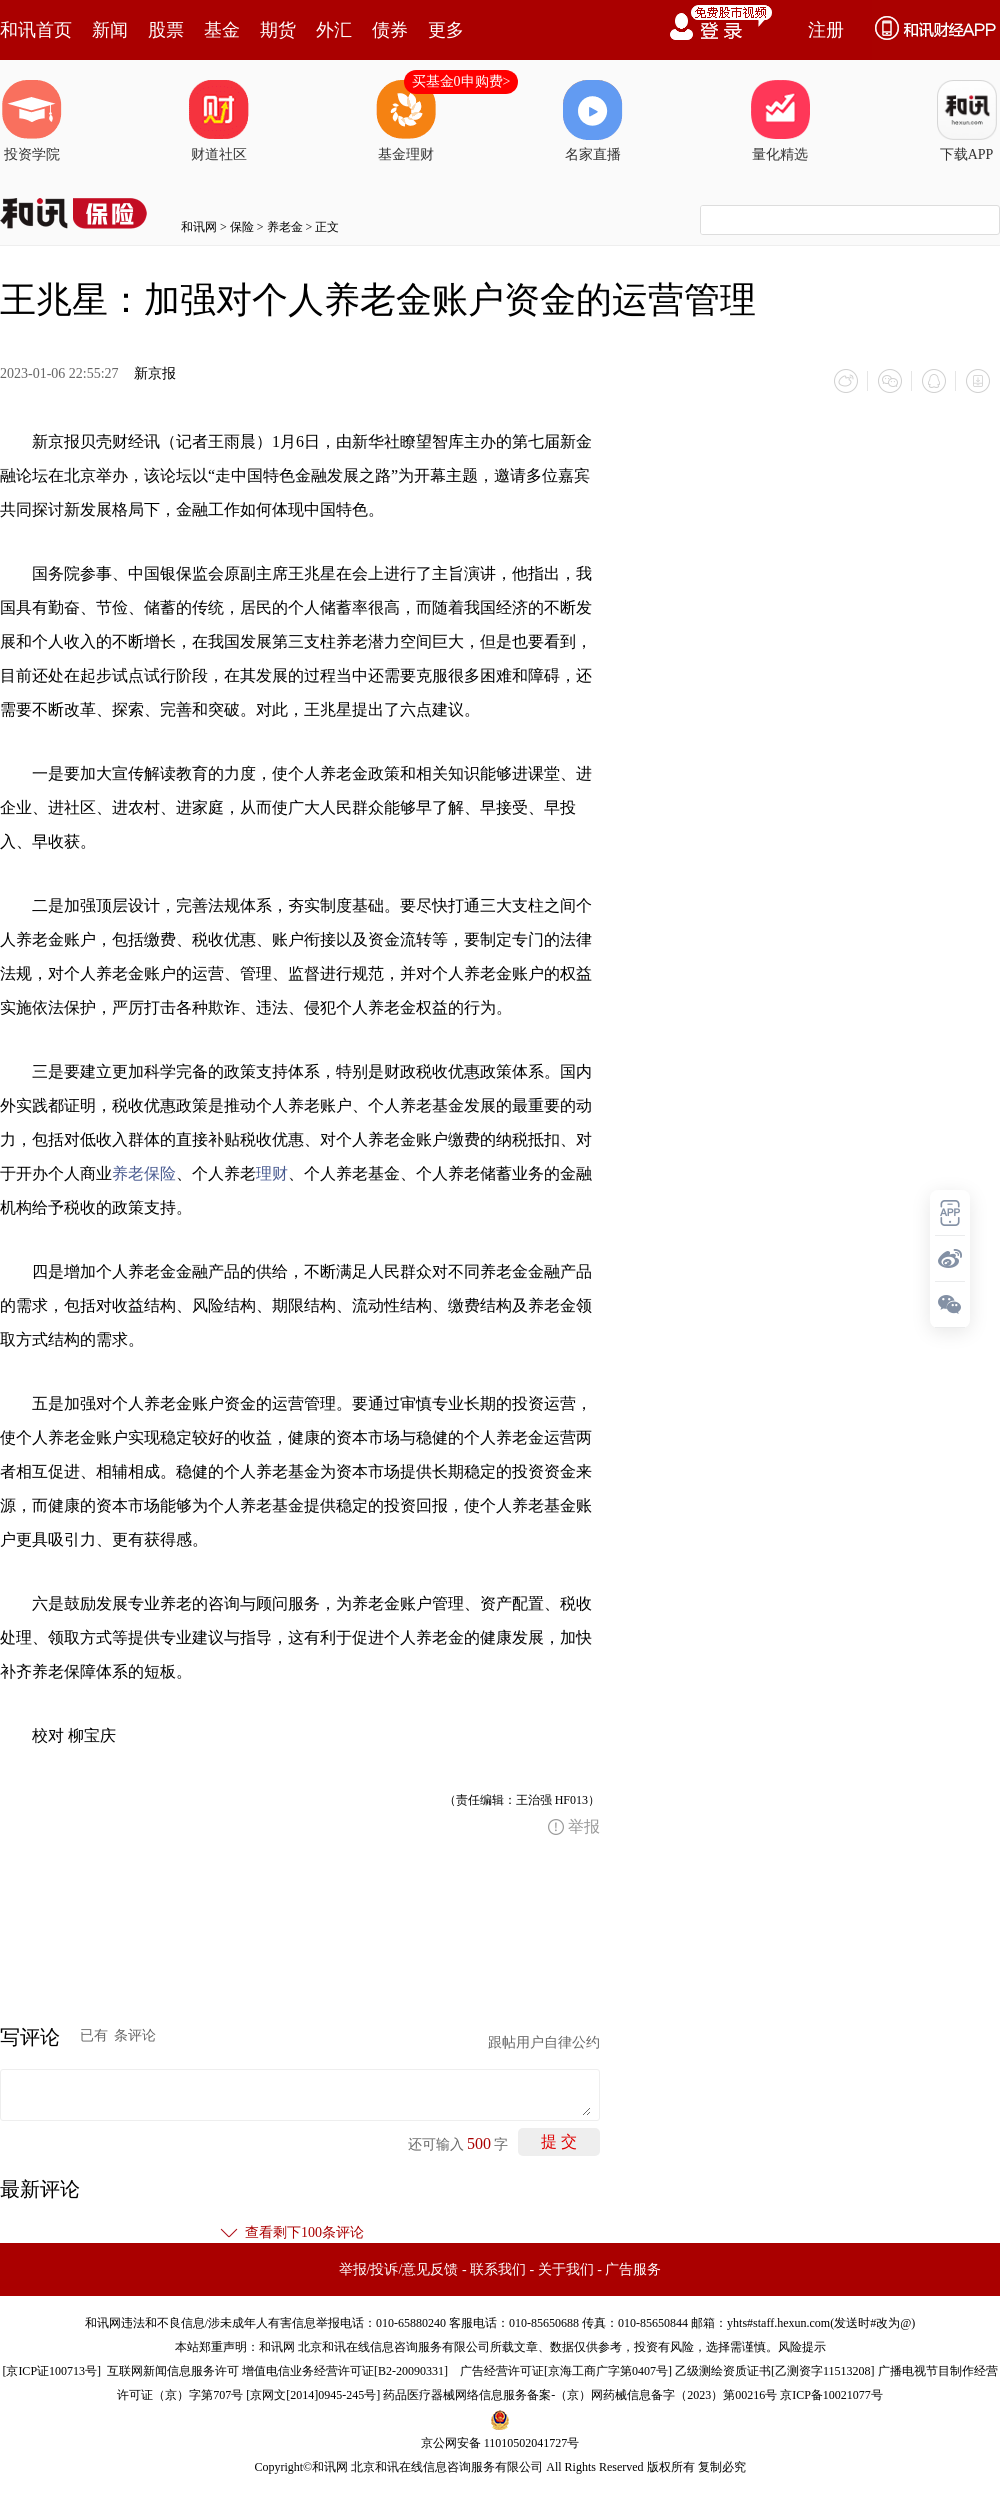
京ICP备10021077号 (831, 2395)
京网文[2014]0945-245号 (313, 2395)
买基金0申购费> (461, 81)
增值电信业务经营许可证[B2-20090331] (345, 2371)
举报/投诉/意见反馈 (399, 2269)
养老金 (285, 227)
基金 (222, 30)
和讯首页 (36, 30)
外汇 (334, 30)
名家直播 (593, 121)
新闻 (110, 30)
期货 (278, 30)
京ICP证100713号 (51, 2371)
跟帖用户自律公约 (544, 2042)
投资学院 (32, 121)
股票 (166, 30)
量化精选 (780, 121)
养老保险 (144, 1173)
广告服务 (633, 2269)
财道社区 (219, 121)
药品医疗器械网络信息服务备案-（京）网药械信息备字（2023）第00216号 (580, 2395)
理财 (272, 1173)
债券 (390, 30)
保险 (242, 227)
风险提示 (802, 2347)
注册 (826, 30)
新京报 (155, 373)
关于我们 (566, 2269)
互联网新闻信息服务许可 (173, 2371)
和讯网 (199, 227)
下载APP (967, 121)
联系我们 (498, 2269)
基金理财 (406, 121)
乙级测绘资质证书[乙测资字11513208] (775, 2371)
